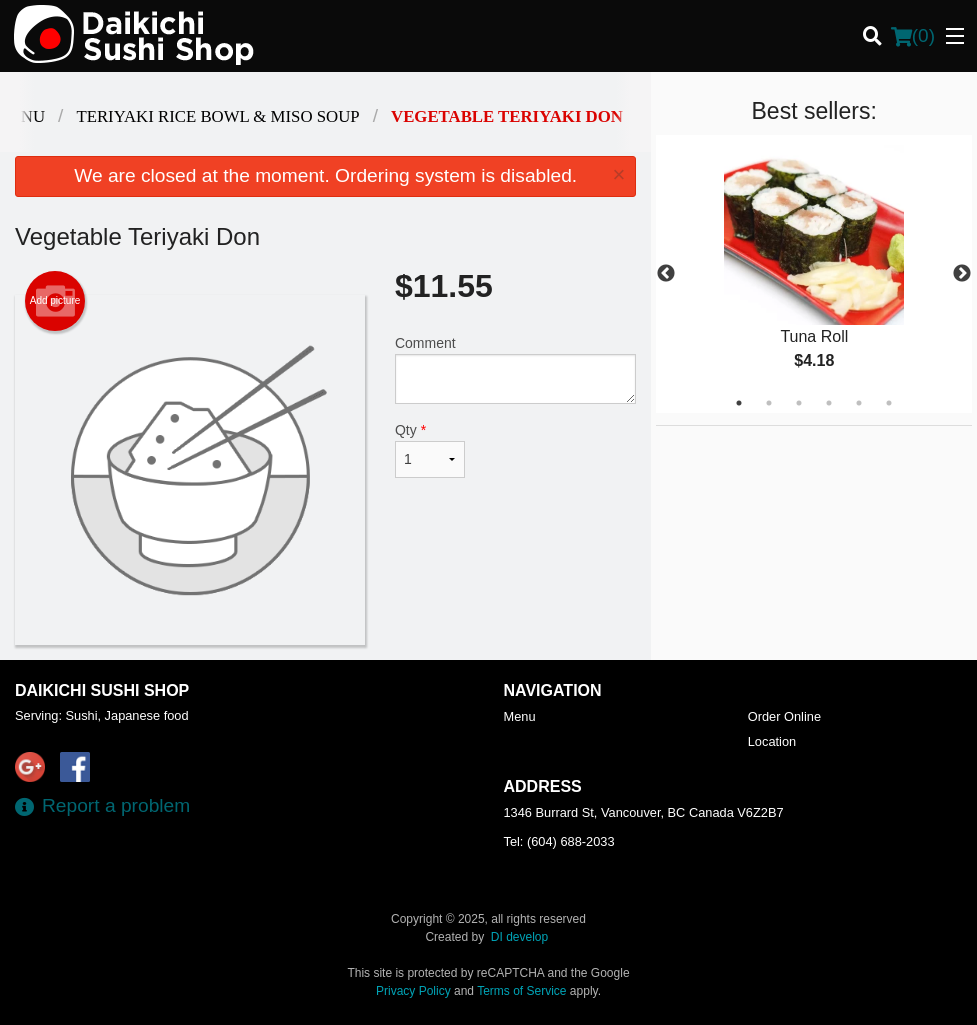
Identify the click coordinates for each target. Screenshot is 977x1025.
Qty (430, 450)
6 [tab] (889, 403)
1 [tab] (739, 403)
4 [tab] (829, 403)
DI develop (519, 937)
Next (962, 274)
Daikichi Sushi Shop (102, 690)
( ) (913, 36)
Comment (515, 369)
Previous (666, 274)
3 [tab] (799, 403)
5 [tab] (859, 403)
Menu (520, 716)
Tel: (559, 841)
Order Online (784, 716)
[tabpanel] (814, 274)
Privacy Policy (413, 991)
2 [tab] (769, 403)
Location (772, 741)
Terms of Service (521, 991)
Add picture (55, 301)
